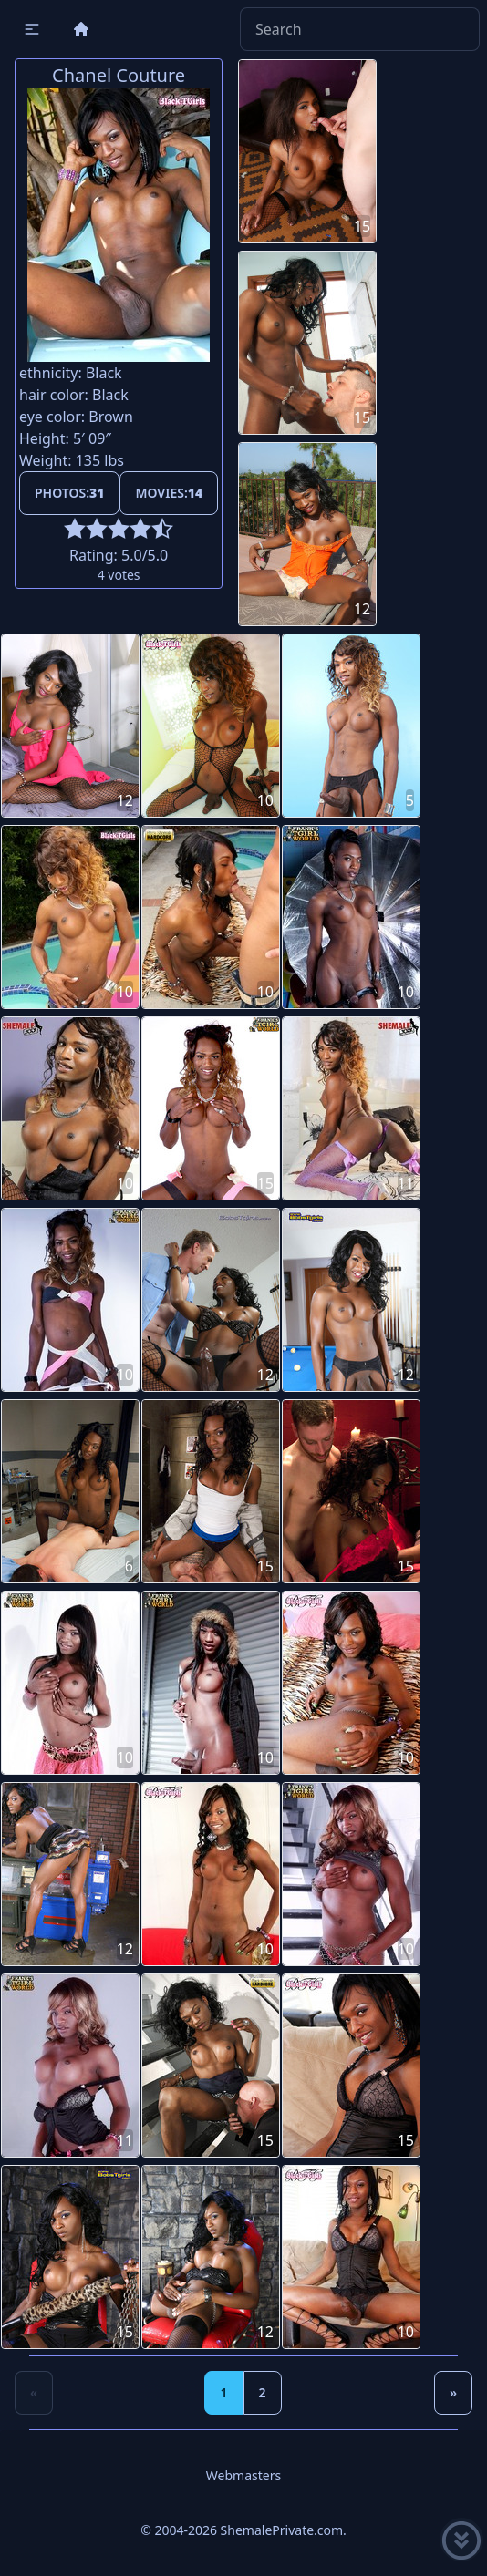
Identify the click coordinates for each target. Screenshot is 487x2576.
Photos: (69, 492)
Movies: (168, 492)
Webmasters (243, 2475)
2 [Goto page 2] (262, 2392)
